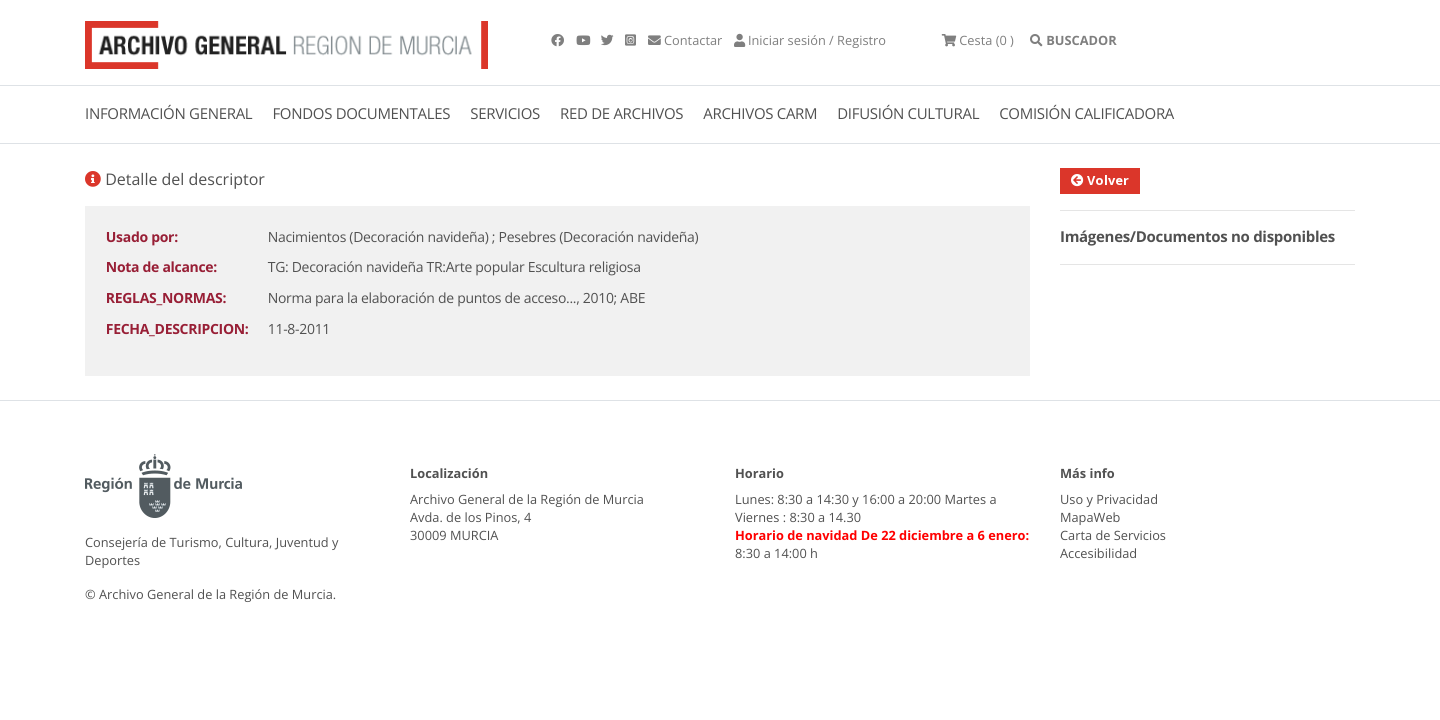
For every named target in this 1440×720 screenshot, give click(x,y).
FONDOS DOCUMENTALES (361, 114)
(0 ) (978, 40)
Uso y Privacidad (1109, 499)
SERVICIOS (505, 114)
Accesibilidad (1098, 553)
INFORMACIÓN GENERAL (168, 114)
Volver (1100, 180)
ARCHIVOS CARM (760, 114)
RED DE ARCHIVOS (621, 114)
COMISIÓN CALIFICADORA (1086, 114)
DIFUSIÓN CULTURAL (908, 114)
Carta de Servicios (1113, 535)
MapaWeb (1090, 517)
